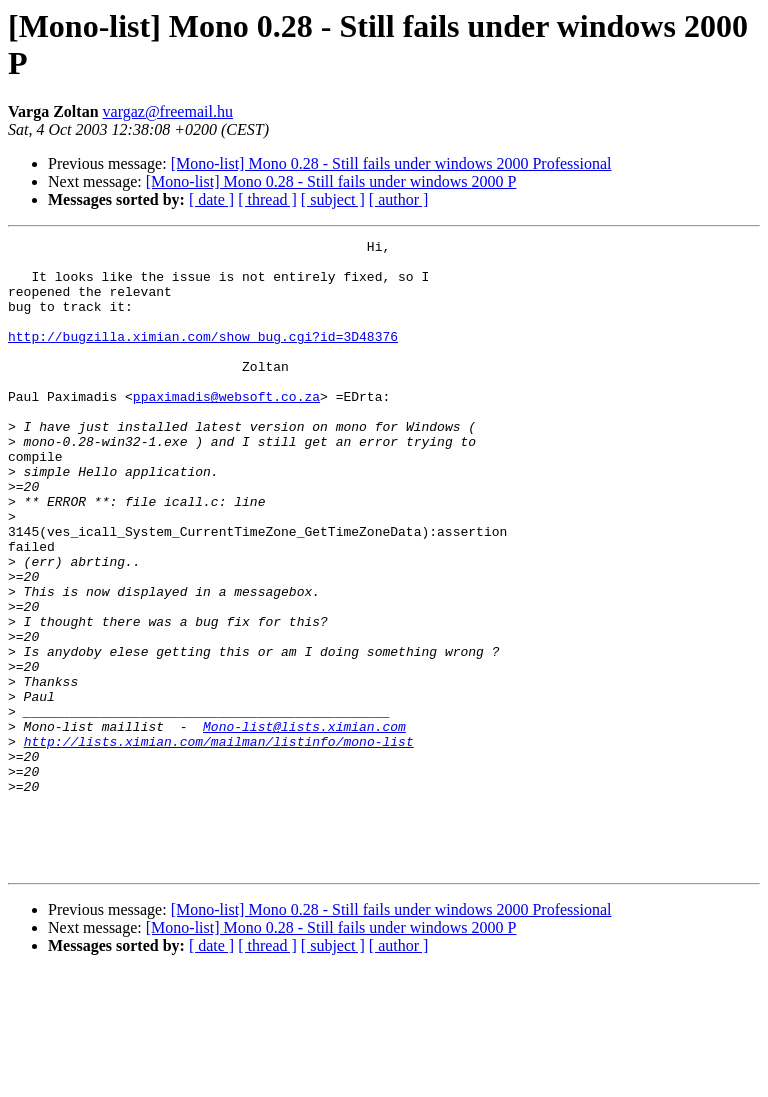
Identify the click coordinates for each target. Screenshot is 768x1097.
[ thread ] (267, 199)
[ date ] (211, 199)
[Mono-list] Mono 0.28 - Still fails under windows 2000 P (331, 181)
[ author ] (399, 199)
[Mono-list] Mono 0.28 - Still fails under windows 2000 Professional (391, 163)
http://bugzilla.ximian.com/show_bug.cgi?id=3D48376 (203, 357)
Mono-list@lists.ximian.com (304, 825)
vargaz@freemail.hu (168, 111)
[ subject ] (333, 199)
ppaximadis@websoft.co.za (226, 429)
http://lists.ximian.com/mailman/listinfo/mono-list (219, 843)
